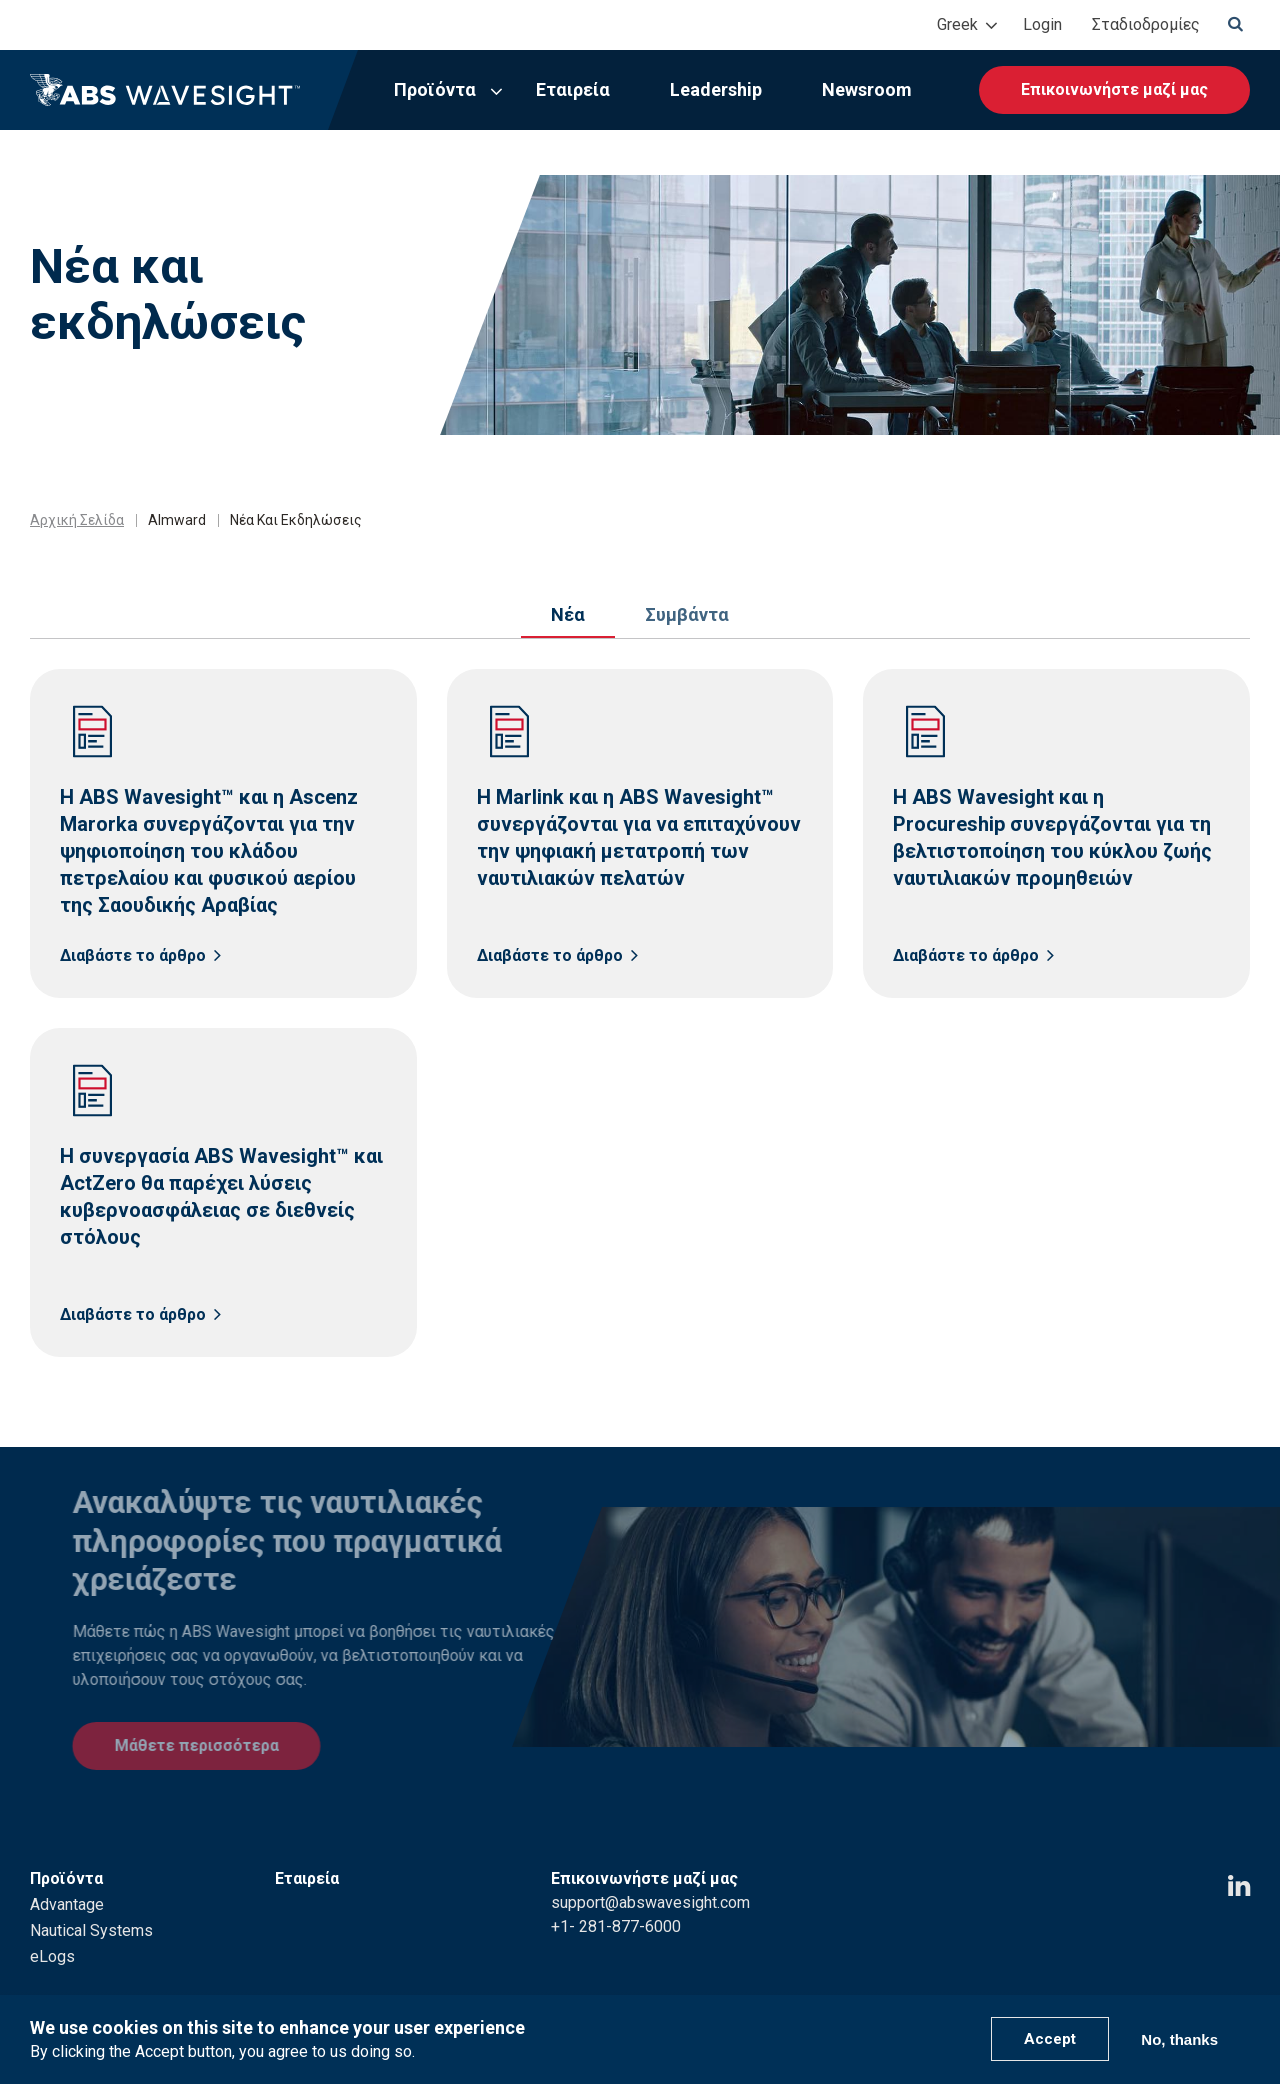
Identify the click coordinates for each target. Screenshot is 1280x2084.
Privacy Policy (928, 1982)
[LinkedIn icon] (1239, 1859)
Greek (957, 24)
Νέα (568, 614)
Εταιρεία (573, 89)
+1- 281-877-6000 (616, 1899)
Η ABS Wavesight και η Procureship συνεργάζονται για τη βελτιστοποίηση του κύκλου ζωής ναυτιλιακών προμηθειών (1052, 837)
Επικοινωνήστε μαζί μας (1114, 89)
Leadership (716, 89)
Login (1042, 24)
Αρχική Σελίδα (77, 520)
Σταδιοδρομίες (1146, 24)
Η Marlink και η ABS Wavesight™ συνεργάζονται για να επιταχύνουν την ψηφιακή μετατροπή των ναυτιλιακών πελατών (639, 837)
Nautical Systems (91, 1903)
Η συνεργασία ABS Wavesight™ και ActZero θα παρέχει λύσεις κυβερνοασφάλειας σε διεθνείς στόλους (221, 1196)
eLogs (52, 1929)
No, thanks (1179, 2039)
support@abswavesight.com (650, 1875)
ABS (1235, 1982)
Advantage (67, 1877)
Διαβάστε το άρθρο (133, 955)
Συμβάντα (687, 614)
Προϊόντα (435, 89)
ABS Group (1158, 1982)
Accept (1050, 2039)
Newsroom (867, 89)
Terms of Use (1049, 1982)
